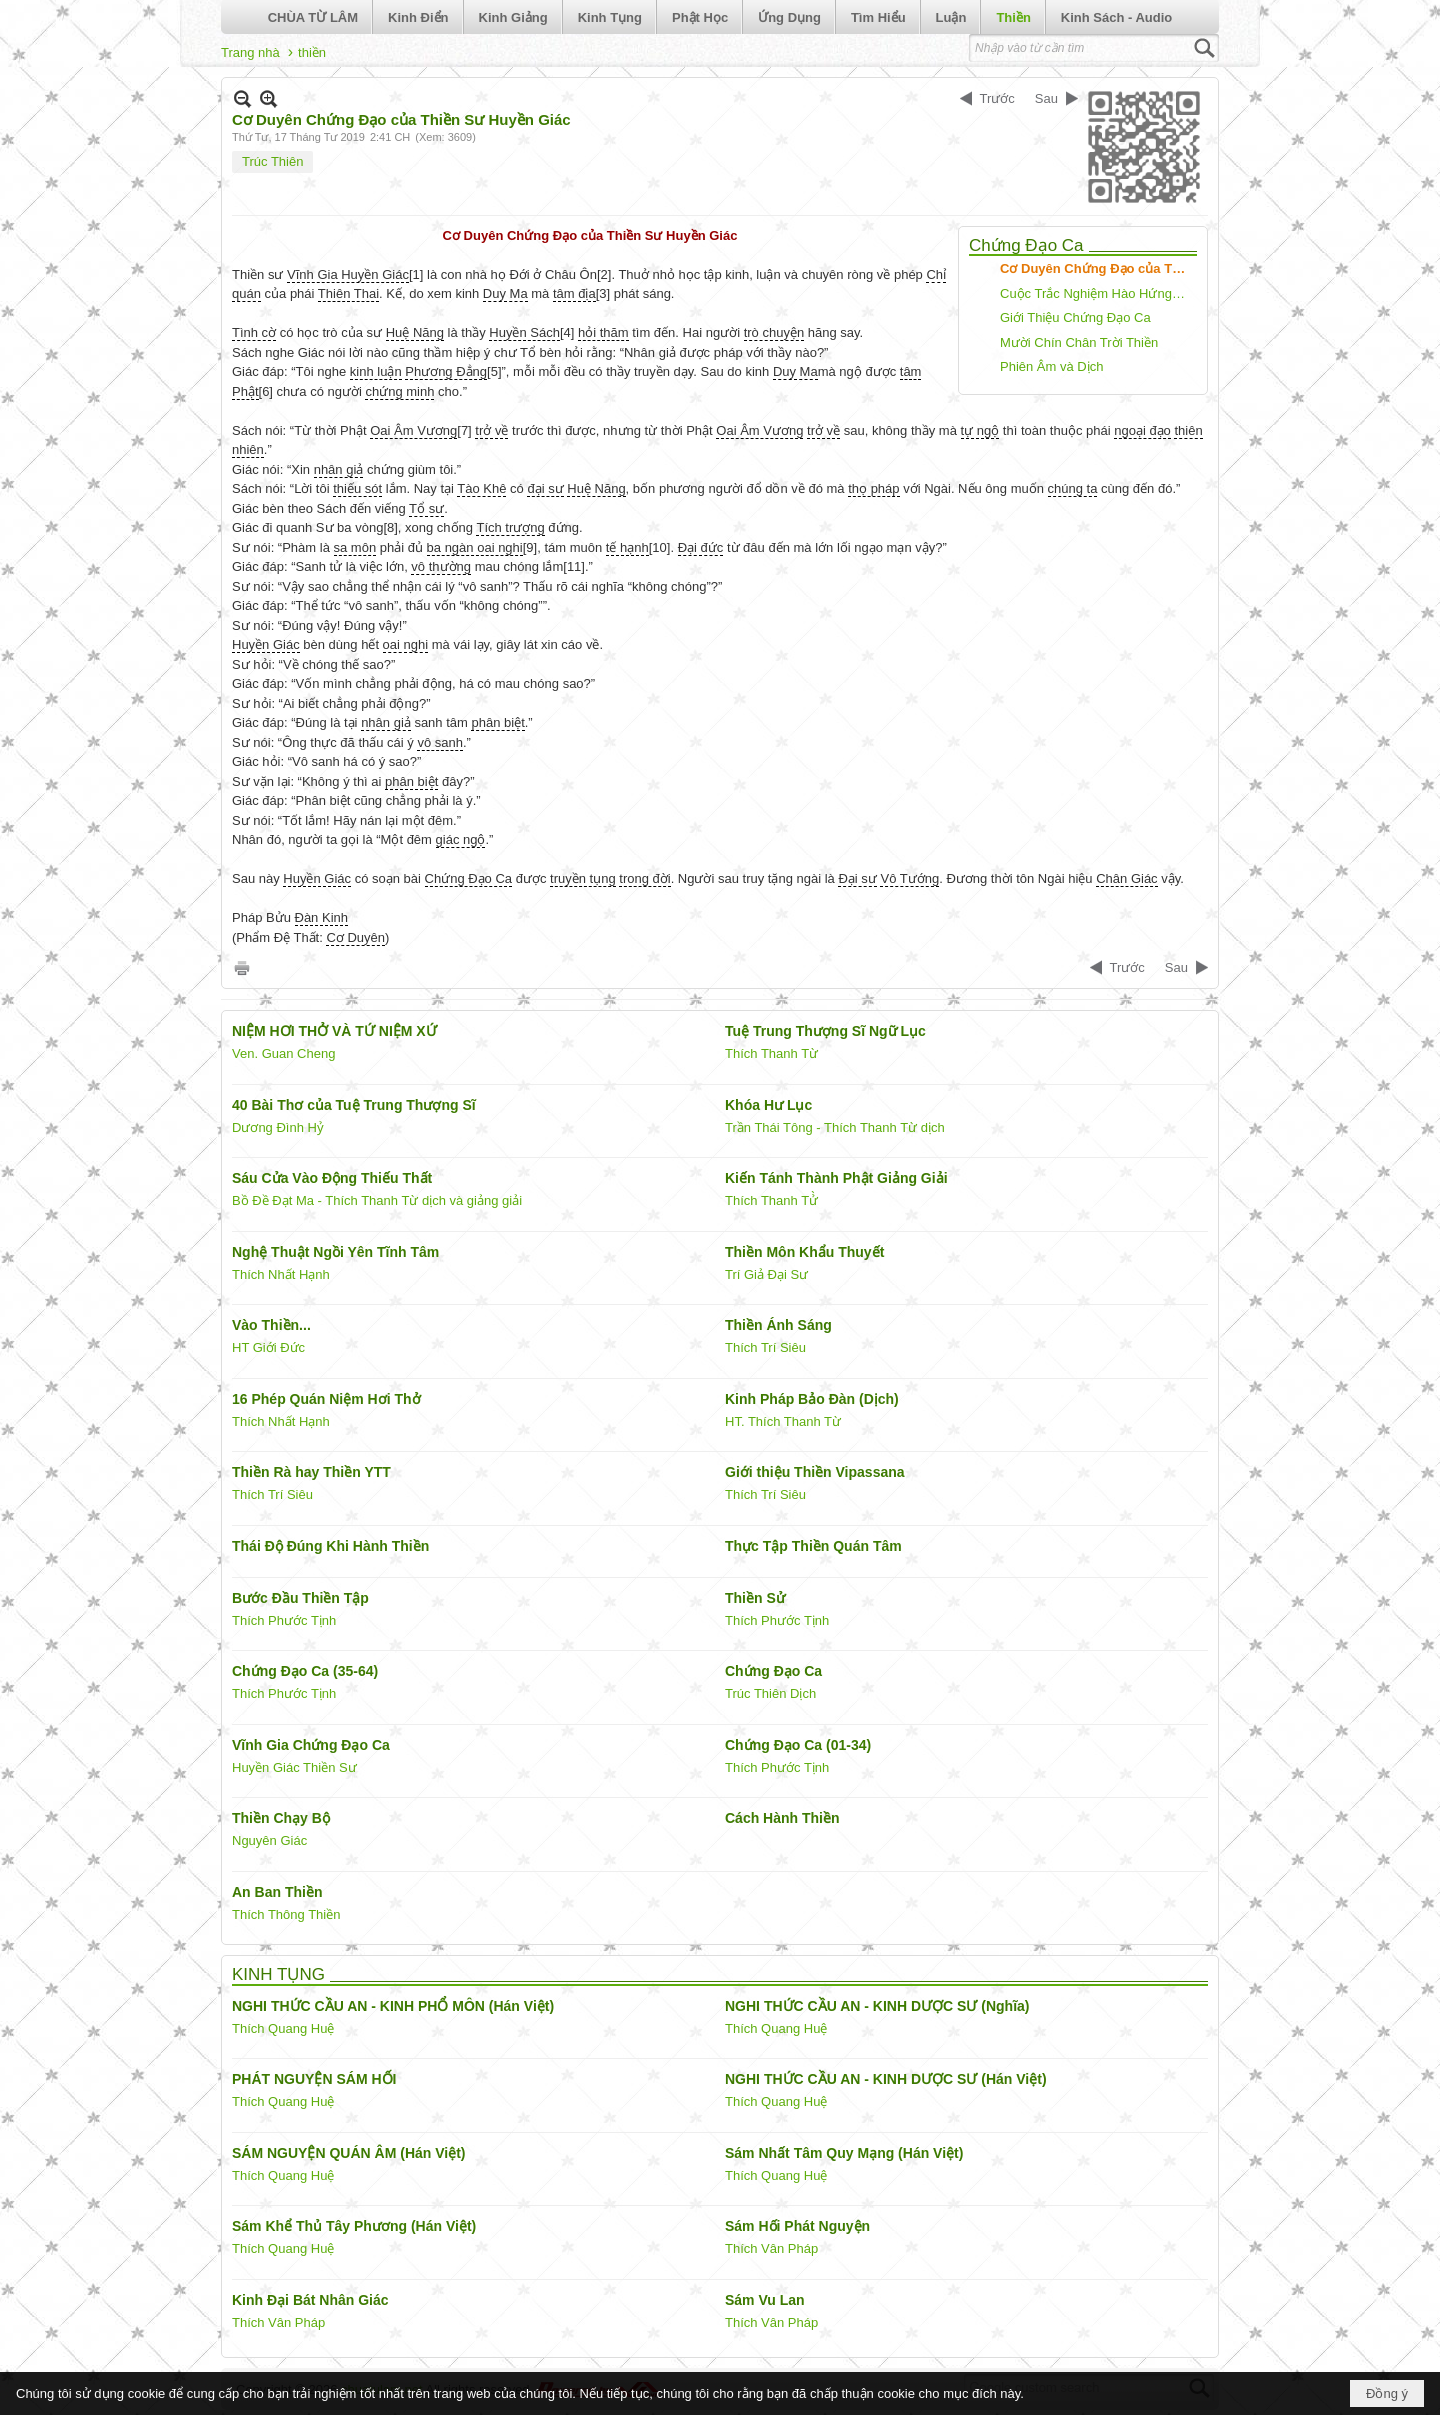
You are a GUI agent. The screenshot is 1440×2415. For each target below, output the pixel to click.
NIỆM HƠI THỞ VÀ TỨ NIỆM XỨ (334, 1031)
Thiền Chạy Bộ (281, 1818)
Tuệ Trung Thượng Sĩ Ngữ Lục (825, 1031)
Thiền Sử (755, 1598)
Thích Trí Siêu (765, 1347)
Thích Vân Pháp (771, 2248)
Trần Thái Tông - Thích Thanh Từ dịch (835, 1127)
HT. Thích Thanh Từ (783, 1421)
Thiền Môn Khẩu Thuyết (804, 1252)
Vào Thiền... (271, 1325)
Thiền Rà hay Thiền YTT (311, 1472)
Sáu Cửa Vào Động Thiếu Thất (332, 1178)
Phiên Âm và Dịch (1051, 366)
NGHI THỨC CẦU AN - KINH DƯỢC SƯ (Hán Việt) (886, 2079)
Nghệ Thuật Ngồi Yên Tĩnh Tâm (335, 1252)
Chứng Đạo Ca (1026, 245)
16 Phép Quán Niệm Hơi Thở (326, 1399)
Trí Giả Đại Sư (766, 1274)
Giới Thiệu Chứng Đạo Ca (1075, 317)
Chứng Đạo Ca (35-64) (305, 1671)
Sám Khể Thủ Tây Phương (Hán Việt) (354, 2226)
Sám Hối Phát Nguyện (797, 2226)
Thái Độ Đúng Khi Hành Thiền (330, 1546)
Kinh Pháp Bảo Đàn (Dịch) (812, 1399)
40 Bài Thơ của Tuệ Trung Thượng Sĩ (354, 1105)
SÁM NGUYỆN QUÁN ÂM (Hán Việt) (349, 2153)
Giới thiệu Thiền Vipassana (815, 1472)
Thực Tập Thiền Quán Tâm (813, 1546)
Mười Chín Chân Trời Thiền (1079, 342)
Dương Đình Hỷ (278, 1127)
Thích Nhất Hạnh (281, 1274)
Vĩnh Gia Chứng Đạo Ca (311, 1745)
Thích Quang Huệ (283, 2028)
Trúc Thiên (272, 161)
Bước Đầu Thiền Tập (300, 1598)
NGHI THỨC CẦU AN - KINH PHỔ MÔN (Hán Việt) (393, 2006)
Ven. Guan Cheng (283, 1053)
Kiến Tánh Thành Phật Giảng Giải (836, 1178)
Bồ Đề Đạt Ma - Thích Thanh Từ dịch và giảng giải (377, 1200)
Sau (1046, 98)
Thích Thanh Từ (771, 1053)
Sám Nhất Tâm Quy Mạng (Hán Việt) (844, 2153)
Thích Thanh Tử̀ (771, 1200)
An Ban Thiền (277, 1892)
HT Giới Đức (268, 1347)
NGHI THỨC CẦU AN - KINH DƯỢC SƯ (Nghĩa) (877, 2006)
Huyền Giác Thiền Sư (294, 1767)
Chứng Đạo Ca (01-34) (798, 1745)
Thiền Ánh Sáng (778, 1325)
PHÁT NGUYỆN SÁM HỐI (314, 2079)
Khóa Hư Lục (768, 1105)
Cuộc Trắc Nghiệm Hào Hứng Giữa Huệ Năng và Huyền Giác (1096, 293)
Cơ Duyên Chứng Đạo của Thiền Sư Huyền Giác (1096, 268)
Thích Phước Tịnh (284, 1620)
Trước (997, 98)
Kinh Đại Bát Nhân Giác (310, 2300)
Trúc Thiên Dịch (770, 1693)
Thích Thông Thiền (286, 1914)
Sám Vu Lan (765, 2300)
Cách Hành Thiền (782, 1818)
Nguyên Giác (269, 1840)
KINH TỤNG (278, 1974)
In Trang (242, 967)
